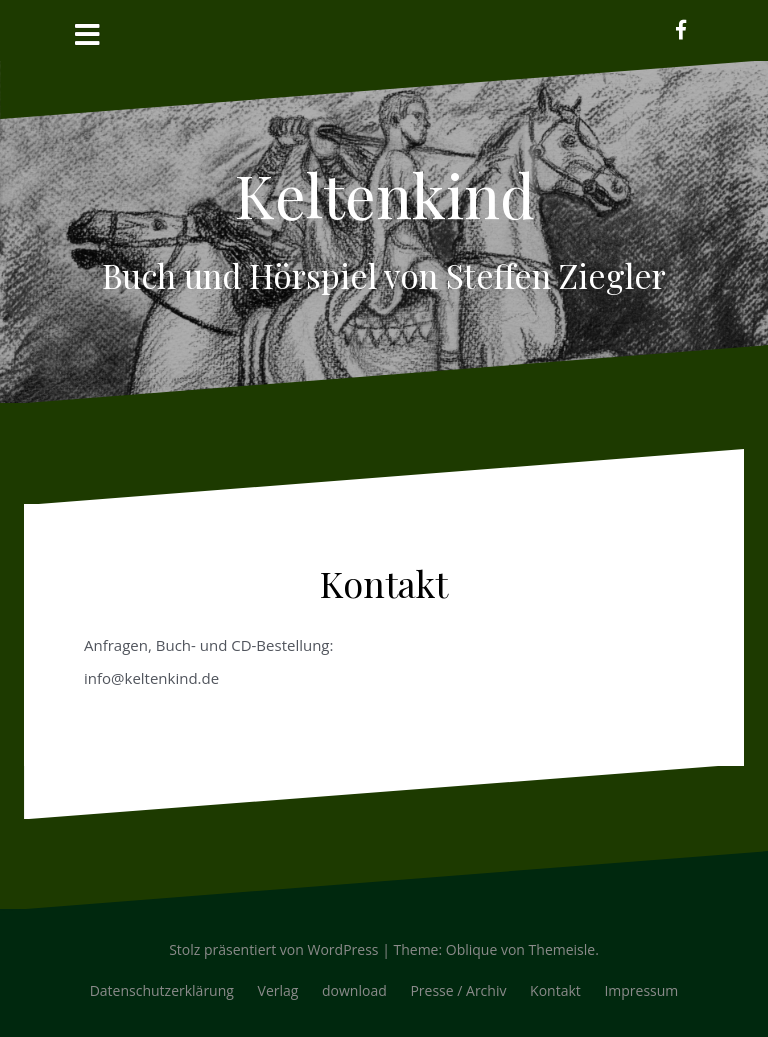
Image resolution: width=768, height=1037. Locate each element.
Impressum (641, 990)
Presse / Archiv (458, 990)
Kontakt (555, 990)
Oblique (472, 949)
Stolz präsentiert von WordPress (273, 949)
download (354, 990)
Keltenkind (384, 194)
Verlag (278, 990)
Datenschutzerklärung (162, 990)
